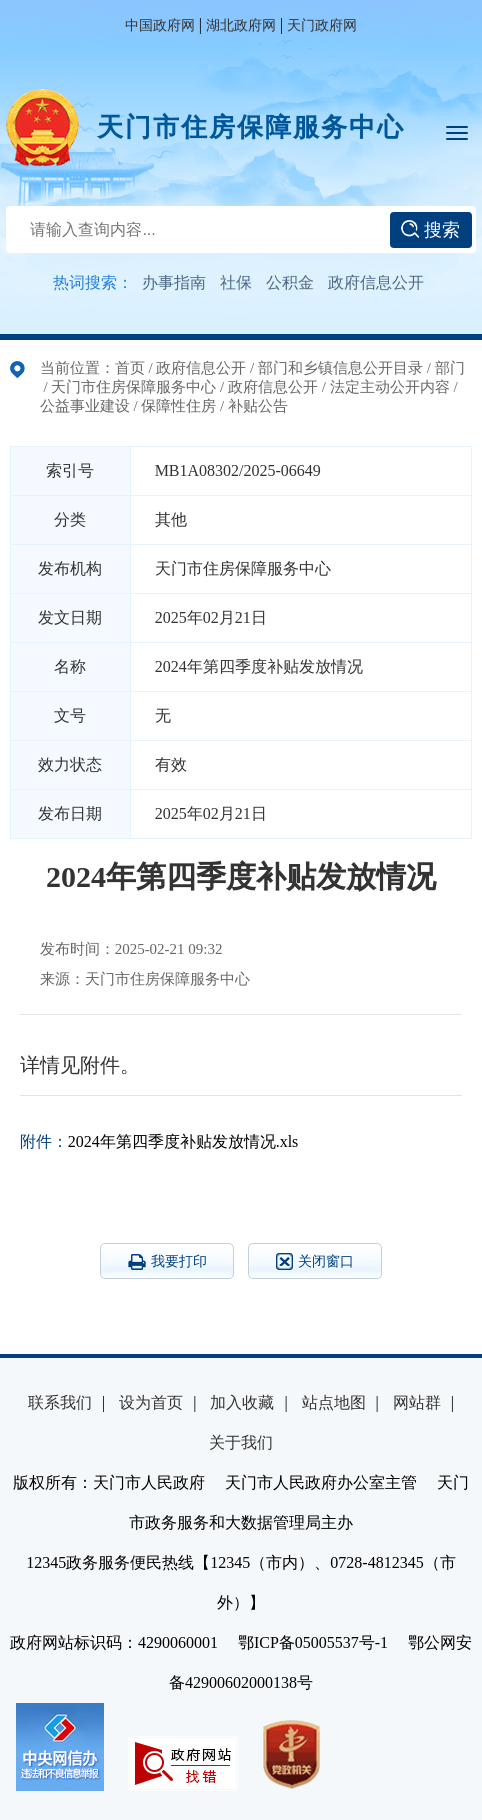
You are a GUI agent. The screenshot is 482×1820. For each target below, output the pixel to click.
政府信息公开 (376, 282)
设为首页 (151, 1402)
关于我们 (241, 1442)
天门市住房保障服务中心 (251, 127)
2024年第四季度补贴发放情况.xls (183, 1141)
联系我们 (60, 1402)
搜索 (430, 230)
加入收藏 (242, 1402)
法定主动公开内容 (390, 387)
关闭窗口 (315, 1261)
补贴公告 (258, 406)
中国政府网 (160, 25)
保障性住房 (178, 406)
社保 (236, 282)
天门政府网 (322, 25)
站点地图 (334, 1402)
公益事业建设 (85, 406)
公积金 (290, 282)
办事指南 (174, 282)
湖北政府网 (241, 25)
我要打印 (167, 1262)
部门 (450, 368)
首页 (130, 368)
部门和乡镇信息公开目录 (340, 368)
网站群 (417, 1402)
